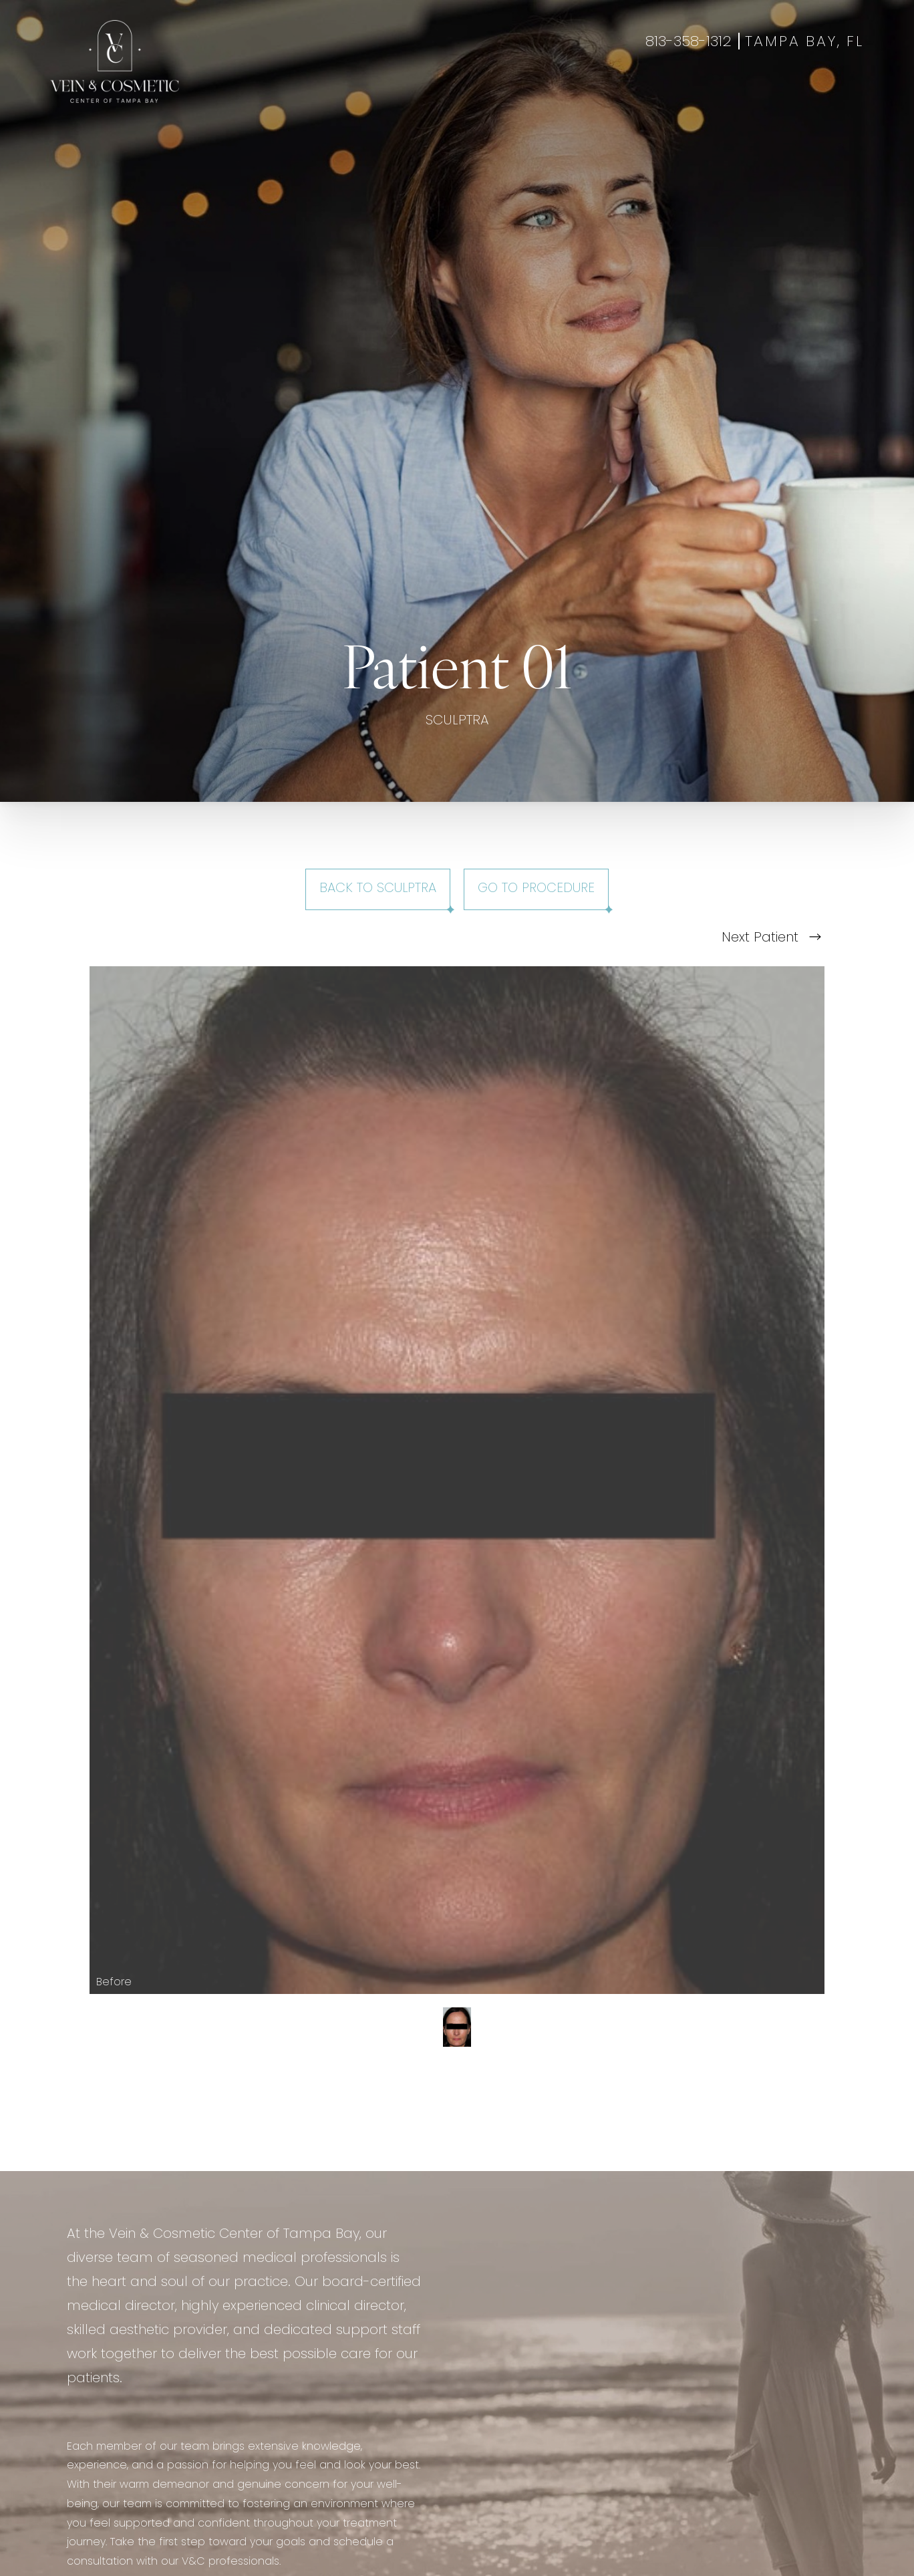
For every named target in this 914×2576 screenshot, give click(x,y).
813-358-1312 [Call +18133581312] (688, 42)
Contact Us (668, 95)
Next (771, 938)
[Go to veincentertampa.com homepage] (114, 61)
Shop (849, 95)
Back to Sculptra (377, 888)
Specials (532, 95)
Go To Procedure (536, 888)
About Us (594, 95)
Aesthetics (344, 95)
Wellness (413, 95)
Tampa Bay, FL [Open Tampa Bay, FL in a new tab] (804, 42)
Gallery (473, 95)
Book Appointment (768, 95)
